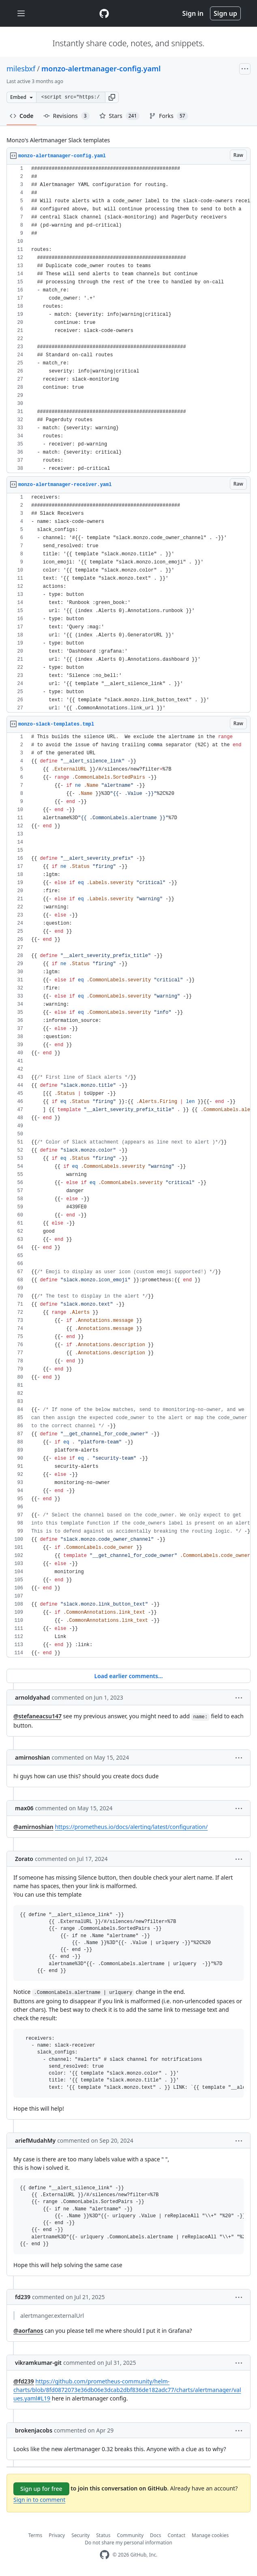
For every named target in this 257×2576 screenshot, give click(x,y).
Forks (168, 116)
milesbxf (20, 68)
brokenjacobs (33, 2430)
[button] (112, 97)
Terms (35, 2535)
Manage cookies (210, 2535)
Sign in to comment (39, 2499)
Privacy (57, 2535)
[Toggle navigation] (21, 14)
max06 (24, 1808)
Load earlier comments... (128, 1676)
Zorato (24, 1859)
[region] (128, 319)
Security (80, 2535)
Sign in (192, 13)
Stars (119, 116)
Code (22, 116)
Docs (155, 2535)
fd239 (22, 2297)
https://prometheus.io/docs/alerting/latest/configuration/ (131, 1827)
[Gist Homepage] (104, 13)
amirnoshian (32, 1757)
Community (130, 2535)
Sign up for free (41, 2488)
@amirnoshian (33, 1827)
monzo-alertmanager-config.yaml (101, 68)
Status (103, 2535)
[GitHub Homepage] (104, 2555)
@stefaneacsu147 (37, 1716)
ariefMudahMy (35, 2140)
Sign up (225, 13)
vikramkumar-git (38, 2362)
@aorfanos (28, 2330)
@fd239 (23, 2381)
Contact (176, 2535)
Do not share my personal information (128, 2542)
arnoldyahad (32, 1697)
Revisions (66, 116)
